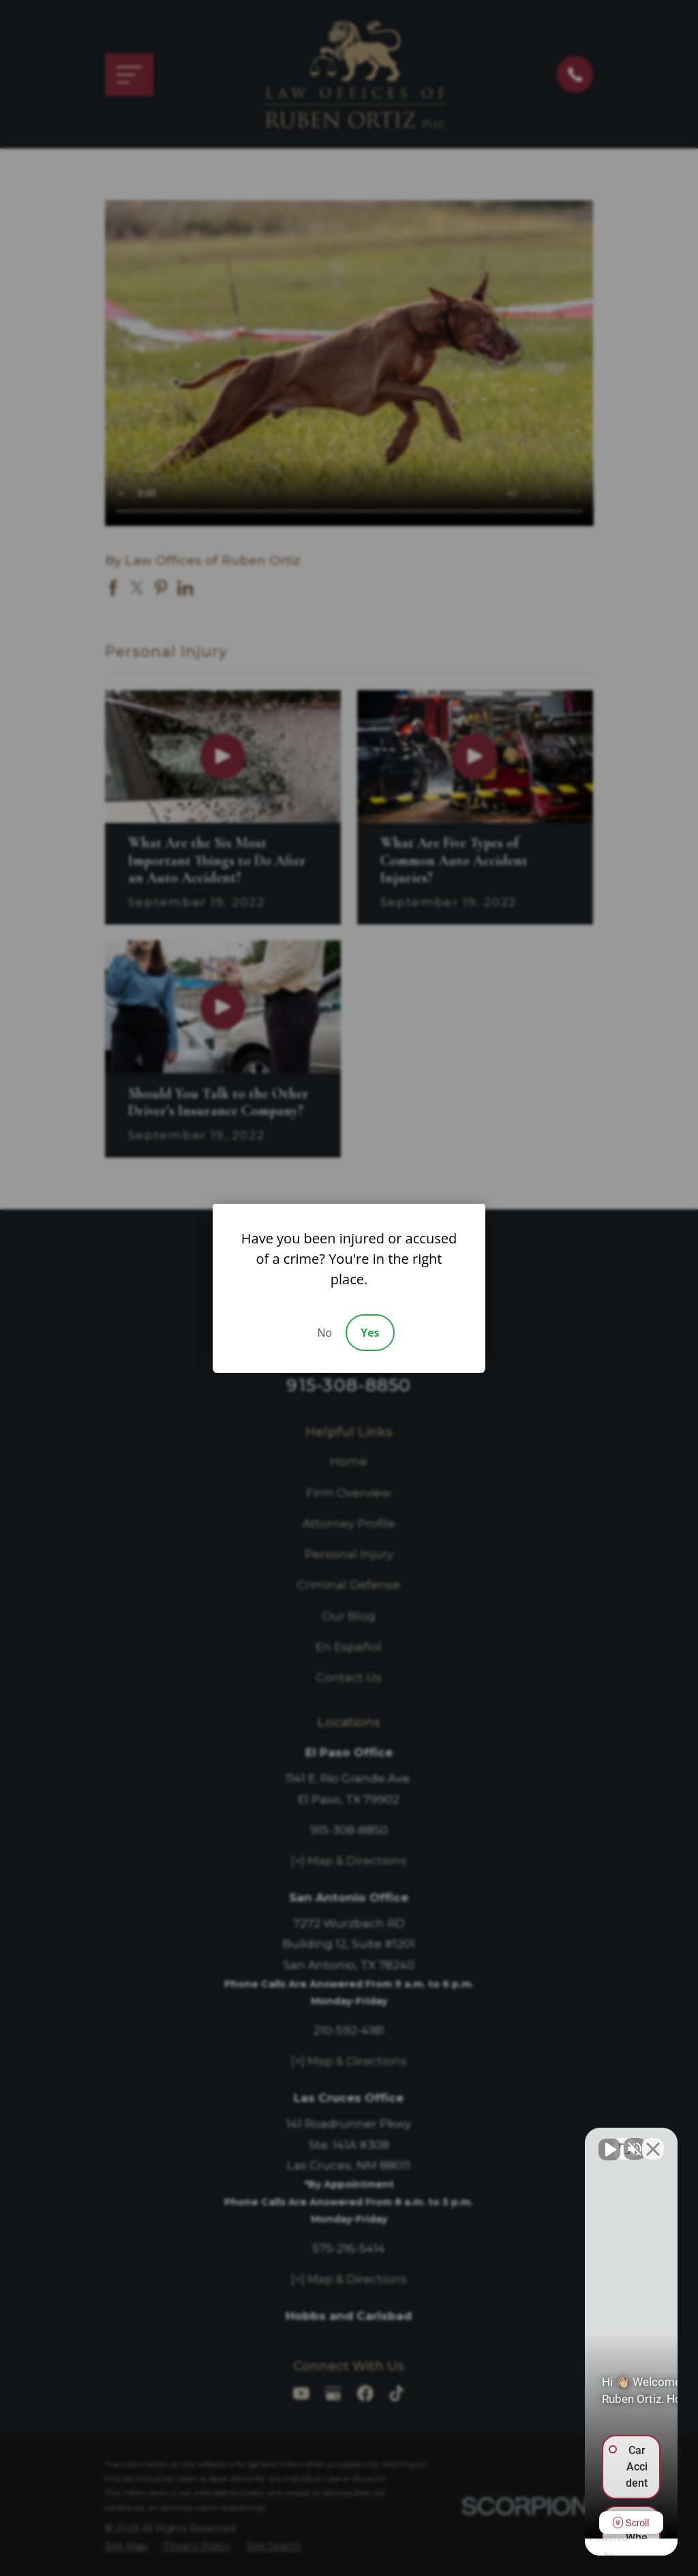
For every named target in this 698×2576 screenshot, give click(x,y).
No (324, 1332)
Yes (370, 1332)
